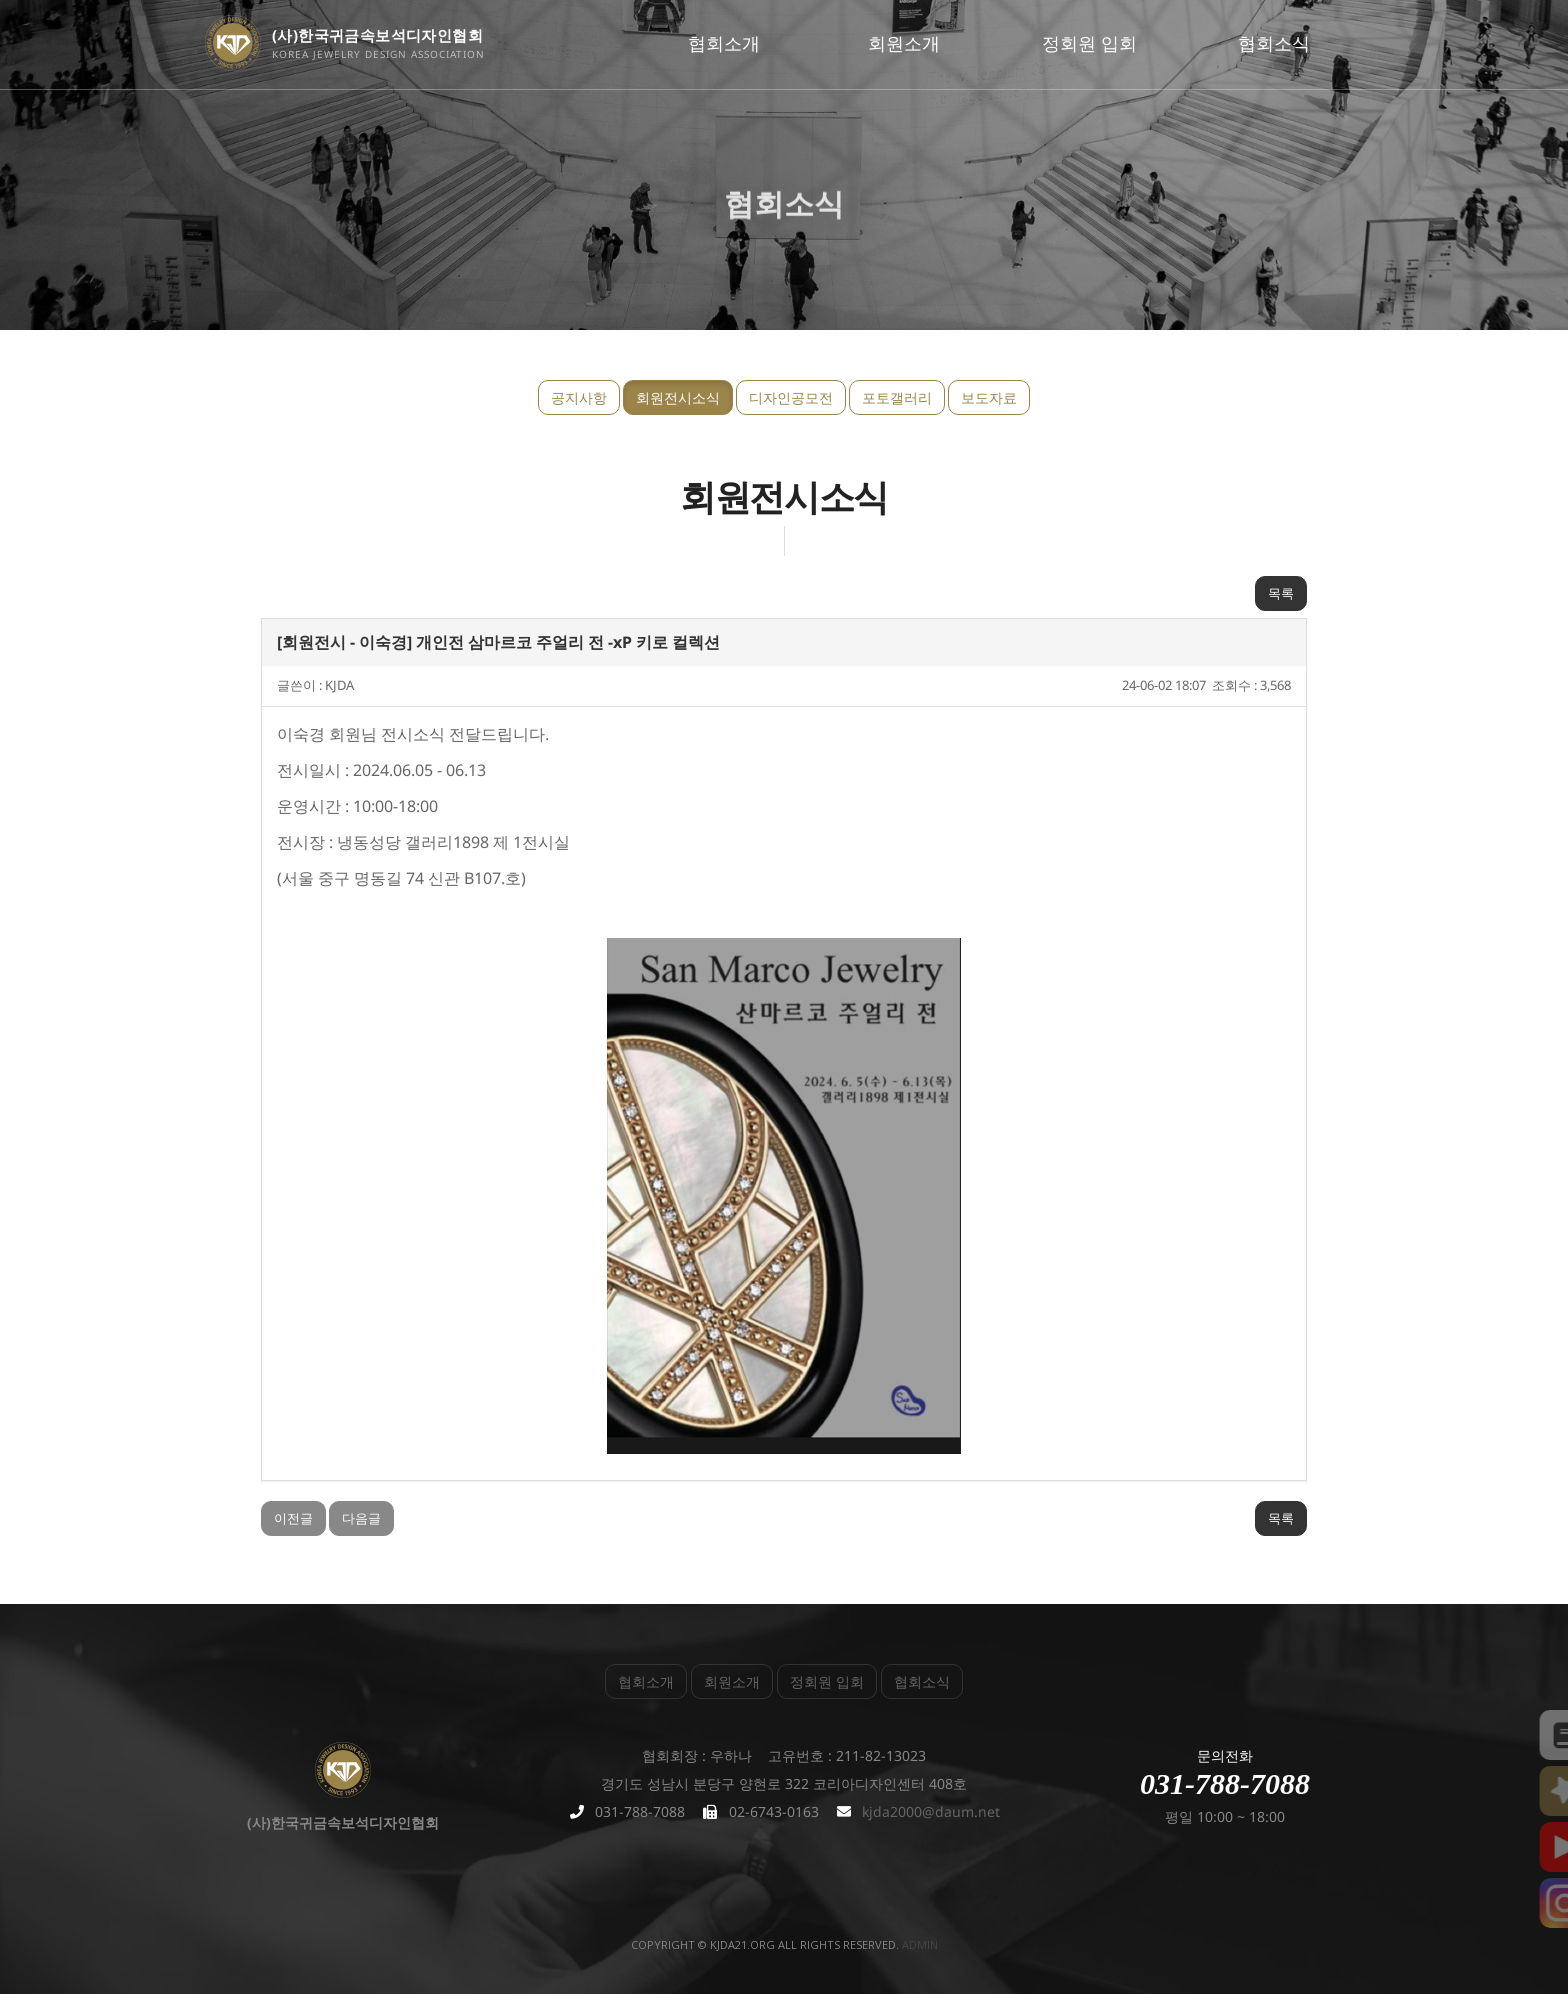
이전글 (293, 1518)
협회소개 (724, 43)
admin (920, 1944)
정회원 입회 (1089, 43)
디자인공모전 (791, 397)
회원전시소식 (678, 397)
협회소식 (1274, 43)
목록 (1281, 593)
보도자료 (989, 397)
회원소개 (904, 43)
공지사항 (579, 397)
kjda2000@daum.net (931, 1811)
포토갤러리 (897, 397)
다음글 (361, 1518)
